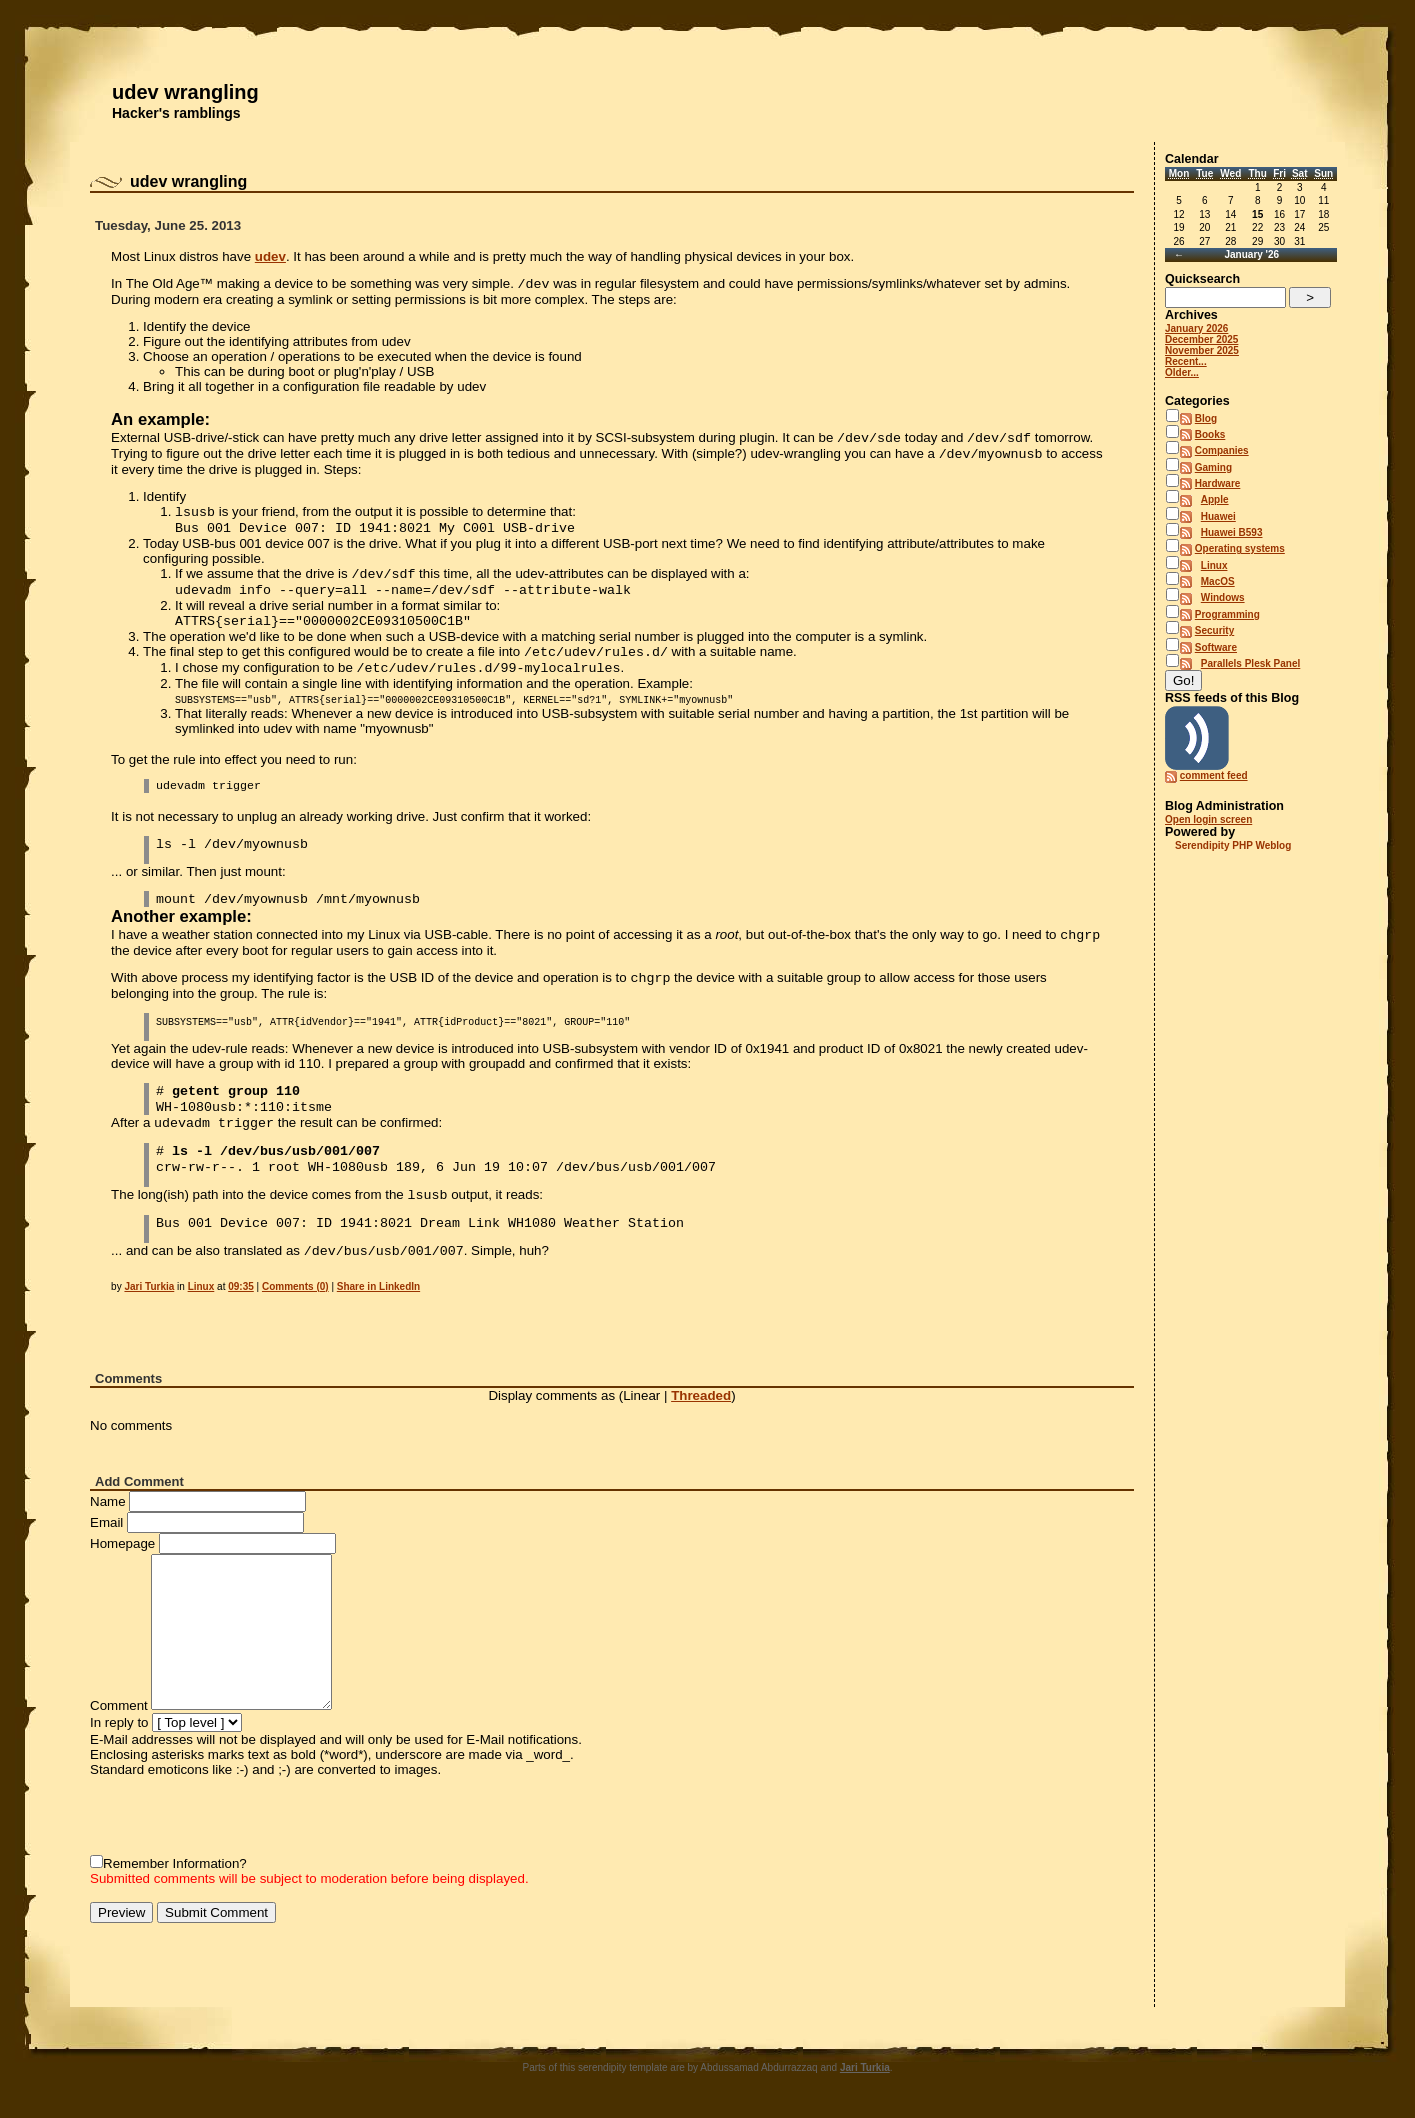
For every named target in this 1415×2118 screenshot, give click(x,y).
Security (1214, 630)
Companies (1222, 450)
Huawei (1218, 516)
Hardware (1218, 483)
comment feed (1214, 775)
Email (106, 1522)
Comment (119, 1705)
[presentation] (242, 1816)
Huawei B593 (1232, 532)
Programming (1227, 614)
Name (108, 1501)
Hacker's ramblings (176, 113)
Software (1216, 647)
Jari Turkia (149, 1286)
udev (270, 256)
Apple (1215, 499)
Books (1210, 434)
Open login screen (1208, 819)
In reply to (119, 1722)
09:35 (241, 1286)
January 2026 (1196, 328)
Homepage (122, 1543)
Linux (201, 1286)
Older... (1182, 372)
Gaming (1213, 467)
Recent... (1186, 361)
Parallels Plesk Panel (1251, 663)
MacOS (1218, 581)
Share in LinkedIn (378, 1286)
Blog (1206, 418)
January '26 (1251, 254)
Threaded (701, 1395)
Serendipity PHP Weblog (1233, 845)
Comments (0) (295, 1286)
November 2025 (1202, 350)
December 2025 (1201, 339)
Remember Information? (175, 1863)
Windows (1223, 597)
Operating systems (1240, 548)
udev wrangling (185, 92)
